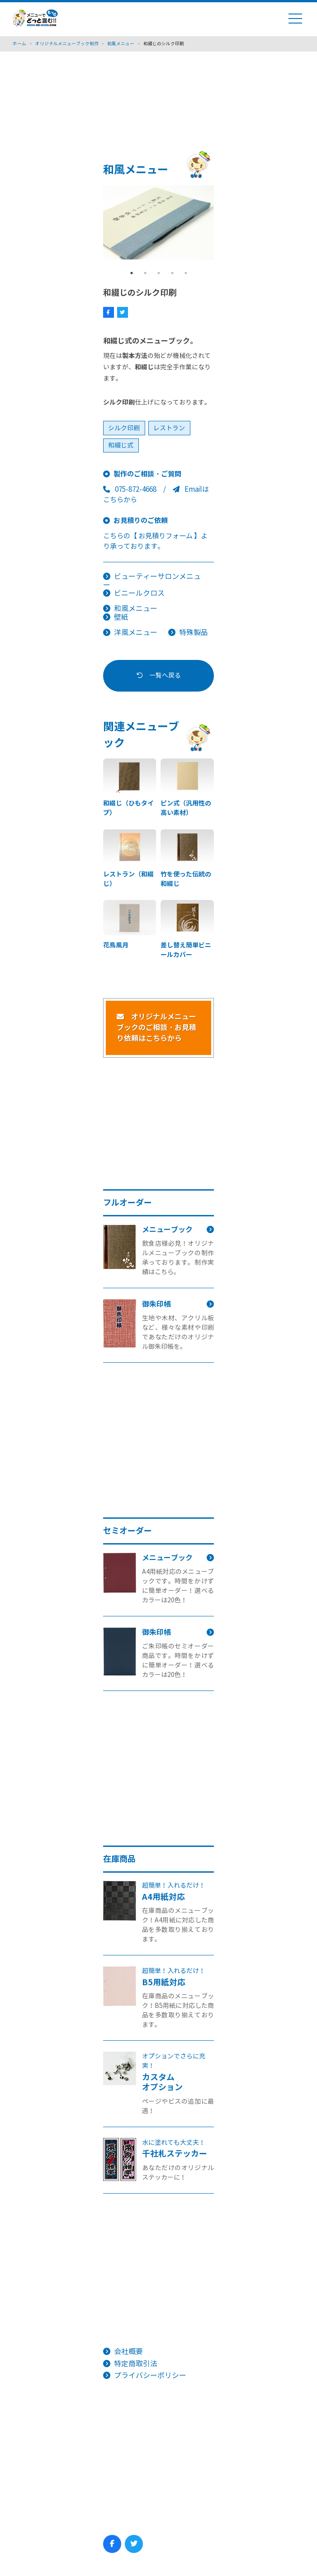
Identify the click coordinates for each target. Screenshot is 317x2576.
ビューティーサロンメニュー (152, 580)
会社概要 (128, 2351)
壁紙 (121, 617)
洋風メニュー (135, 632)
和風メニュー (135, 608)
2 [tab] (145, 273)
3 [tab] (158, 273)
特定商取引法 (135, 2363)
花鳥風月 (115, 945)
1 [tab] (131, 273)
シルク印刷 (124, 428)
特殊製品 (193, 632)
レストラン (169, 428)
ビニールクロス (139, 593)
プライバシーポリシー (150, 2375)
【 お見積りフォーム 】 (165, 536)
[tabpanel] (158, 222)
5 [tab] (185, 273)
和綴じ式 (120, 445)
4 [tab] (172, 273)
